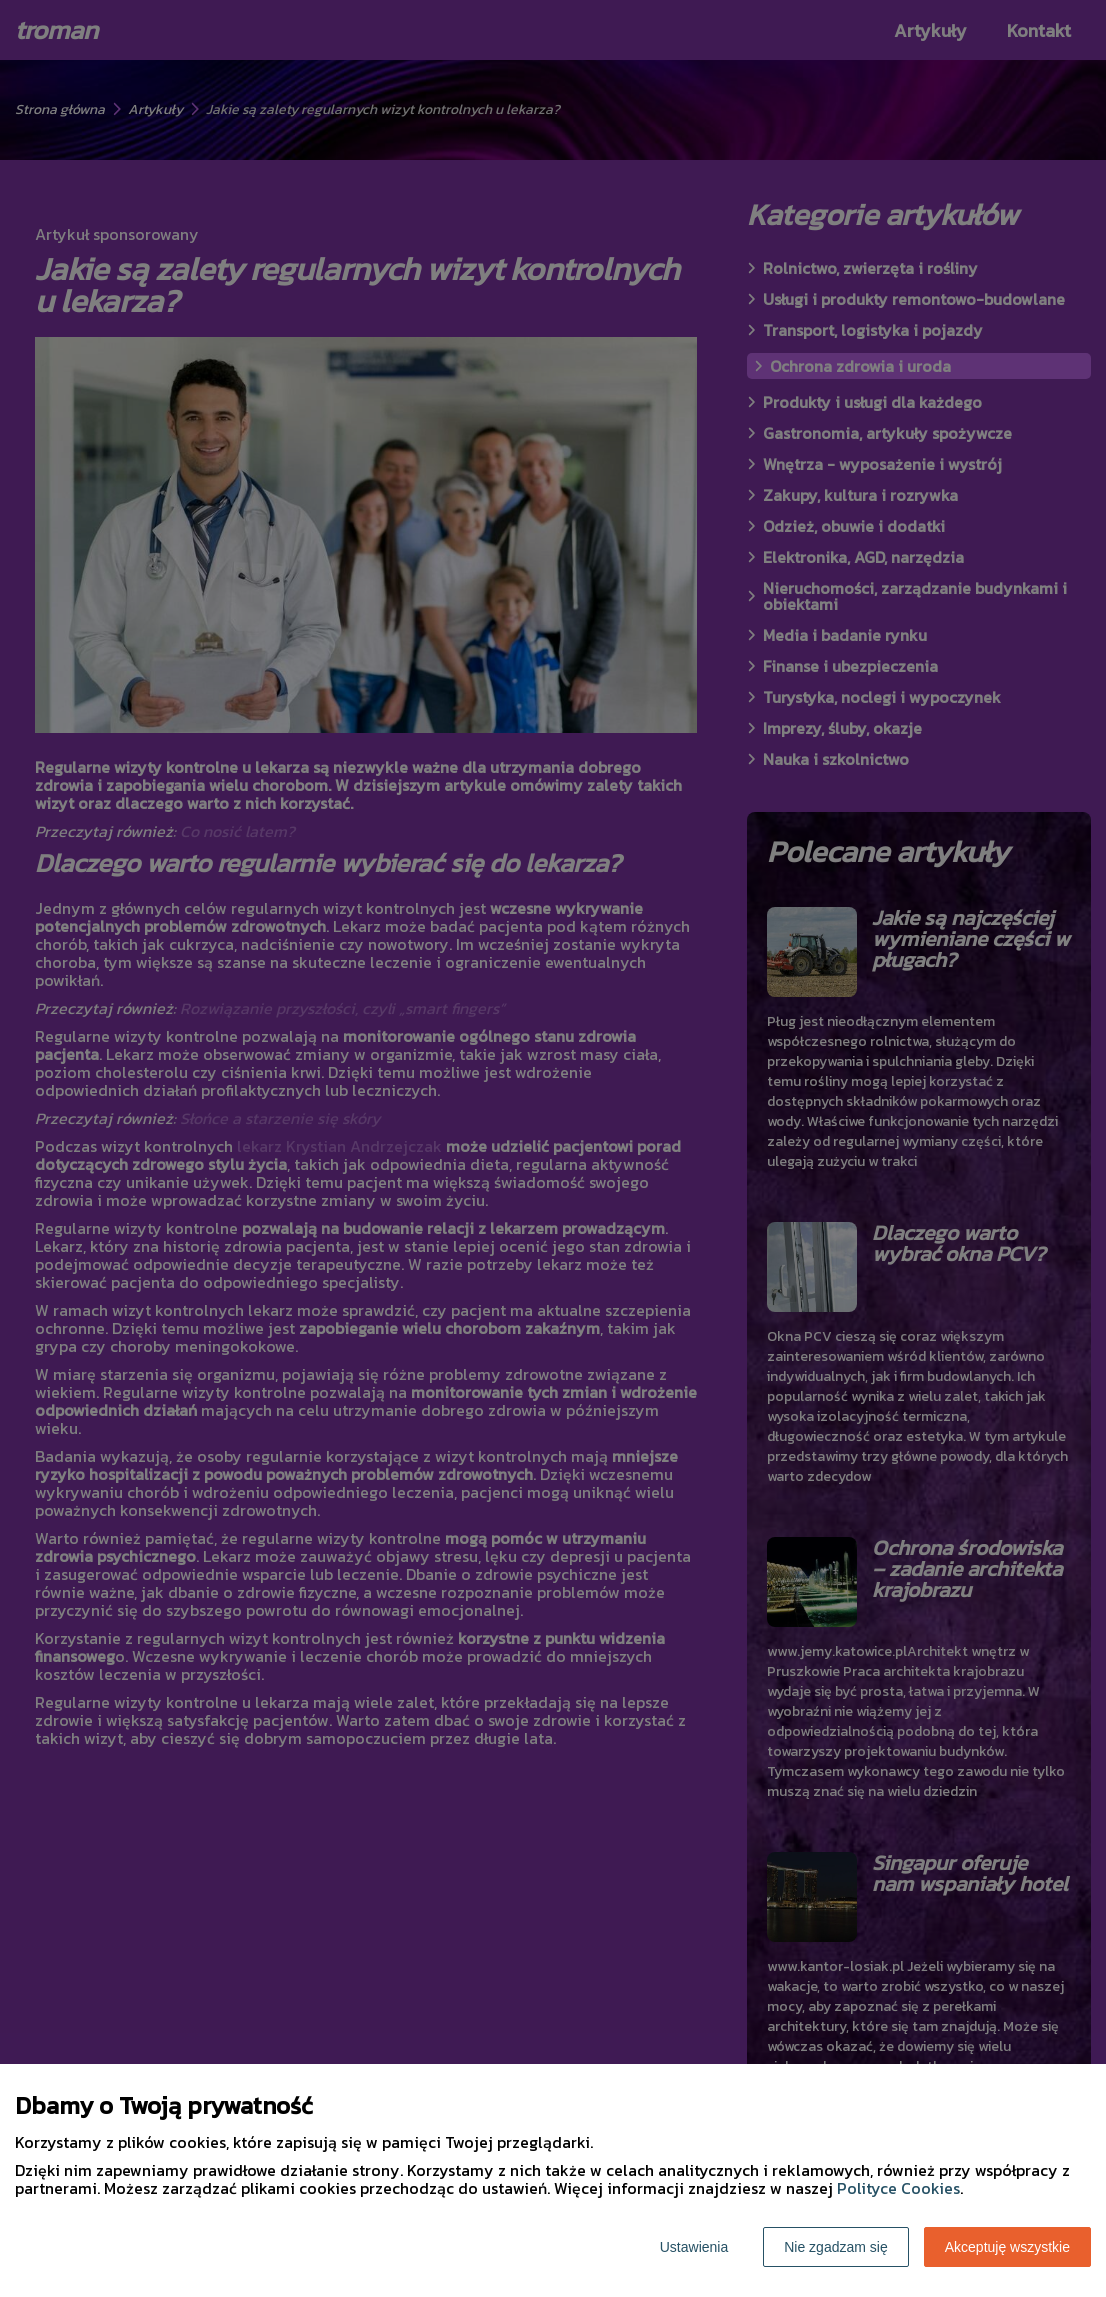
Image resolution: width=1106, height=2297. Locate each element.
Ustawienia (694, 2247)
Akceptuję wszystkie (1007, 2247)
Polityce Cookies (898, 2188)
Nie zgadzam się (836, 2247)
